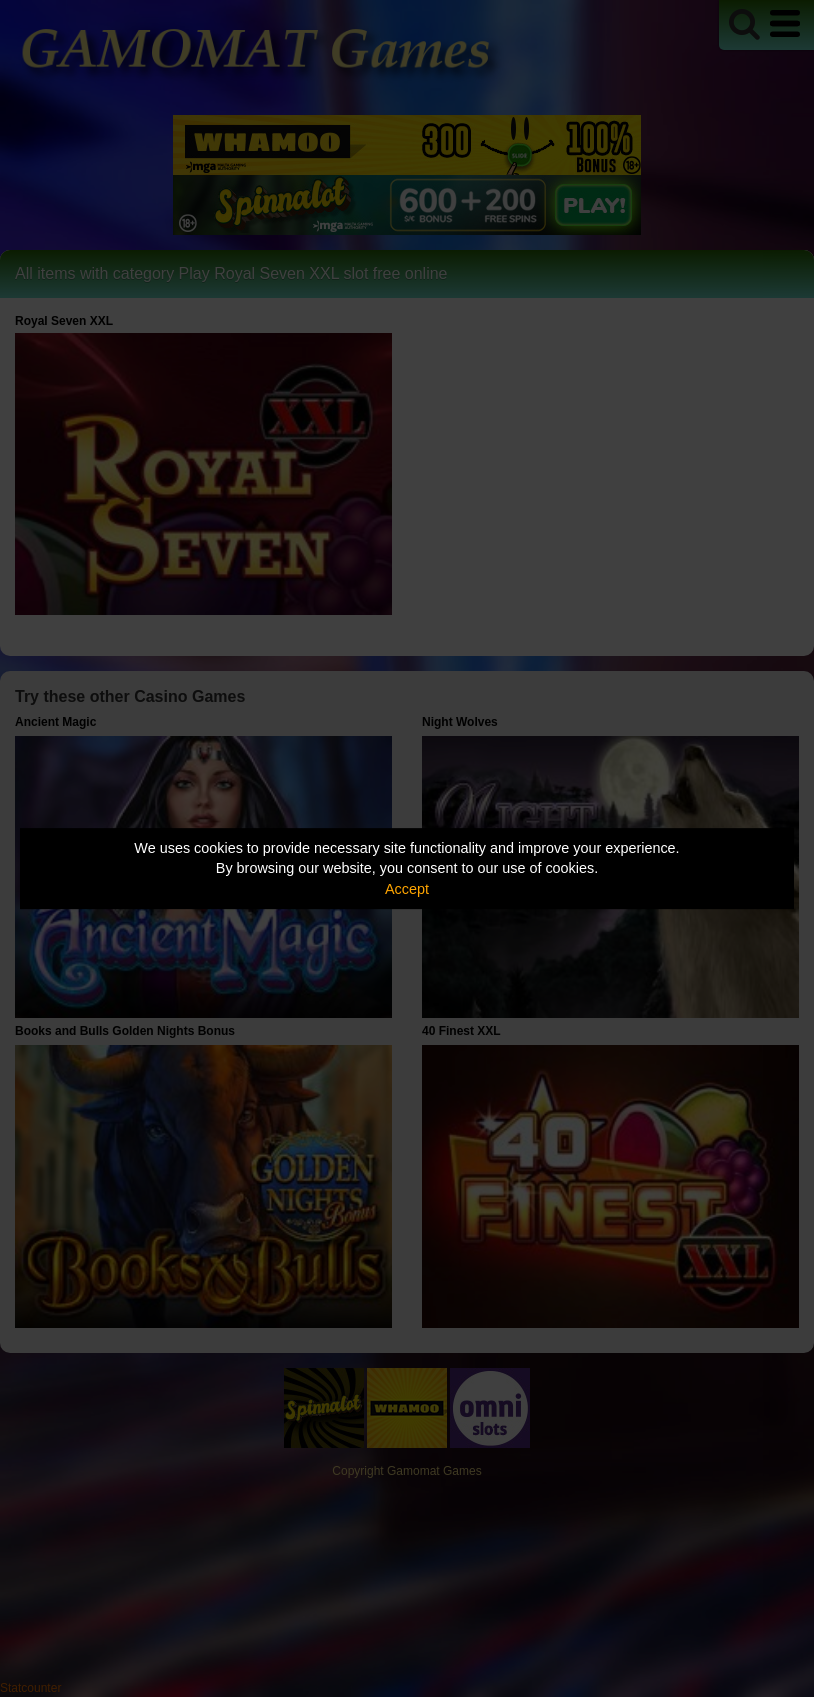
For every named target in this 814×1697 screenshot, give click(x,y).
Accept (407, 889)
